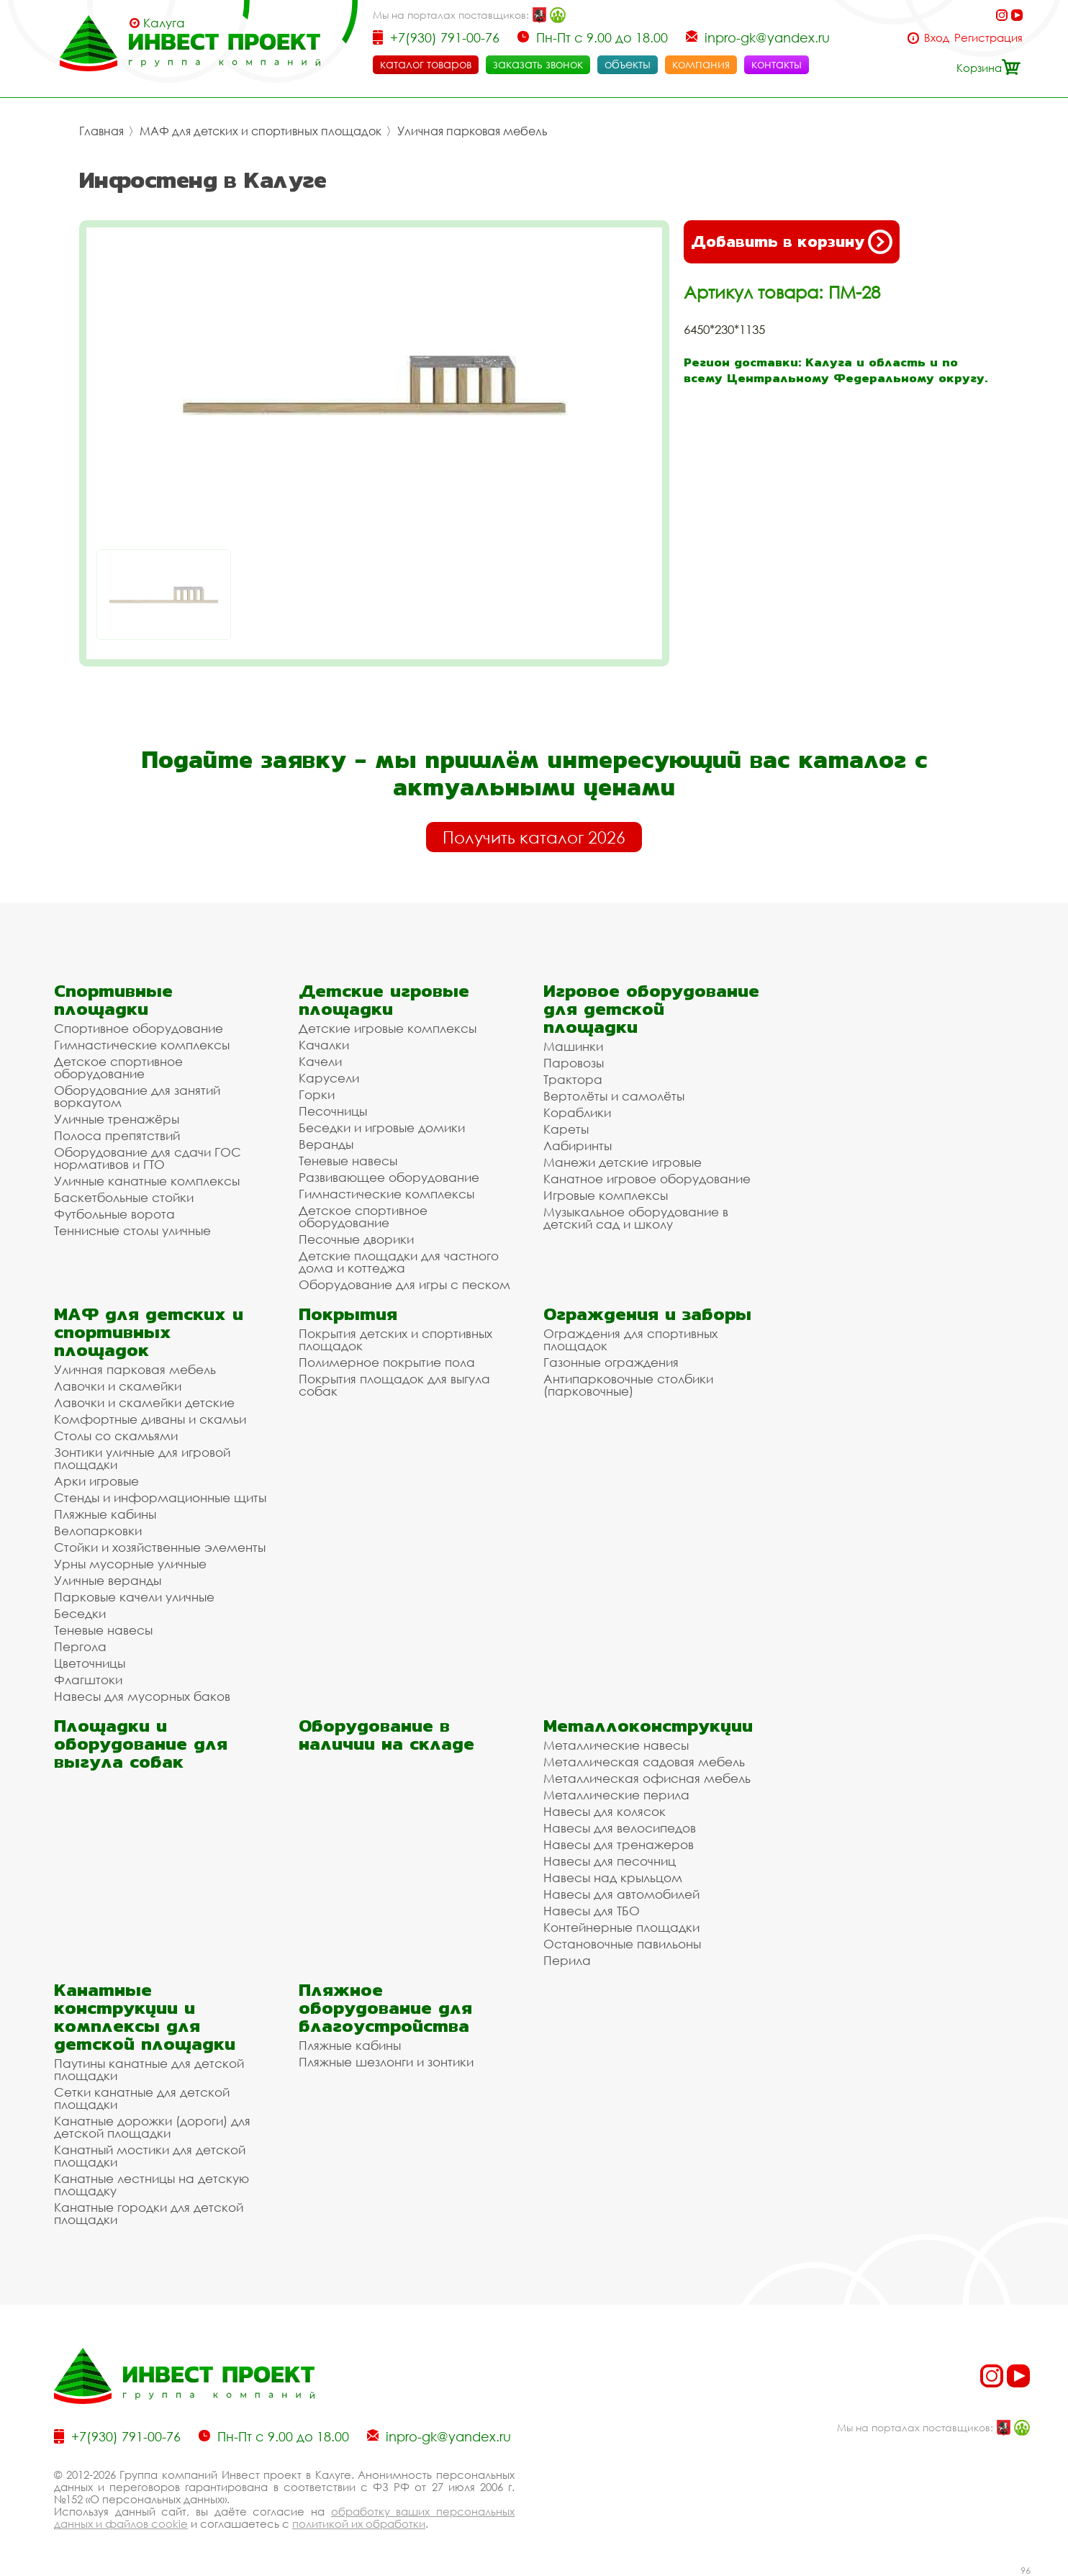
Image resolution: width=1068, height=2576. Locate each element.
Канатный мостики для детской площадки (149, 2155)
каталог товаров (425, 64)
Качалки (324, 1045)
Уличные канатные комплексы (147, 1181)
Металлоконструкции (648, 1726)
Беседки (80, 1613)
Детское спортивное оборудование (118, 1067)
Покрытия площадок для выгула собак (394, 1385)
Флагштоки (88, 1679)
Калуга (164, 23)
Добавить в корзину (791, 242)
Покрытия (348, 1314)
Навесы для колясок (604, 1811)
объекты (628, 64)
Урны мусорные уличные (130, 1564)
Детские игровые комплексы (387, 1028)
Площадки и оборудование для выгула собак (140, 1744)
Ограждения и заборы (647, 1314)
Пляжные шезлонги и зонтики (386, 2062)
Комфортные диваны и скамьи (150, 1419)
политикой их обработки (358, 2523)
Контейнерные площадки (621, 1927)
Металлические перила (616, 1795)
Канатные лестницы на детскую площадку (151, 2184)
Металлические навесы (616, 1745)
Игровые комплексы (605, 1195)
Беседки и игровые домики (382, 1127)
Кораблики (577, 1112)
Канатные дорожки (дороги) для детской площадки (152, 2127)
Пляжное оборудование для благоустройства (385, 2008)
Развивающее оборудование (389, 1177)
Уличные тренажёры (116, 1119)
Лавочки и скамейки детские (144, 1402)
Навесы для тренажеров (618, 1844)
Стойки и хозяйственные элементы (160, 1547)
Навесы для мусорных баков (142, 1696)
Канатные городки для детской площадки (148, 2213)
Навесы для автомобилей (621, 1894)
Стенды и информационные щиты (160, 1497)
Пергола (80, 1646)
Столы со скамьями (116, 1435)
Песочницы (333, 1111)
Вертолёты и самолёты (613, 1096)
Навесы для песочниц (609, 1861)
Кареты (566, 1129)
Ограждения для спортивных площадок (630, 1339)
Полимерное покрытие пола (387, 1362)
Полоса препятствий (117, 1135)
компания (701, 64)
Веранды (326, 1144)
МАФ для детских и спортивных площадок (260, 131)
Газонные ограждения (611, 1362)
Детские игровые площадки (384, 1000)
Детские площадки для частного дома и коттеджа (399, 1261)
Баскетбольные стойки (124, 1197)
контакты (776, 64)
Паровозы (573, 1063)
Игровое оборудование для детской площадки (651, 1009)
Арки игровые (96, 1481)
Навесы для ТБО (591, 1910)
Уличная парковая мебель (472, 131)
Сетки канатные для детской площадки (142, 2098)
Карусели (329, 1078)
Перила (567, 1960)
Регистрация (988, 38)
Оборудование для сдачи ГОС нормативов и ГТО (147, 1158)
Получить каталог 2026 (534, 837)
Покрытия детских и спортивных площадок (395, 1339)
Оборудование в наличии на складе (386, 1735)
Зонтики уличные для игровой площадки (142, 1458)
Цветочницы (89, 1663)
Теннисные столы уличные (132, 1230)
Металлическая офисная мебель (647, 1778)
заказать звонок (538, 64)
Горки (317, 1094)
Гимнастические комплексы (142, 1045)
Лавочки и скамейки (117, 1386)
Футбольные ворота (114, 1214)
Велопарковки (98, 1530)
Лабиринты (577, 1145)
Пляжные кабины (105, 1514)
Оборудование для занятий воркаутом (137, 1096)
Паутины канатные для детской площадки (149, 2069)
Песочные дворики (356, 1239)
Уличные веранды (107, 1580)
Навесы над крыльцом (612, 1877)
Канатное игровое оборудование (647, 1178)
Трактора (572, 1079)
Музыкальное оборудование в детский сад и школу (635, 1218)
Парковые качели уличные (134, 1597)
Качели (320, 1061)
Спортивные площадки (113, 1000)
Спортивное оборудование (138, 1028)
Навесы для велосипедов (619, 1828)
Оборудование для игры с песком (404, 1284)
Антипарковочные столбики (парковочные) (628, 1385)
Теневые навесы (348, 1160)
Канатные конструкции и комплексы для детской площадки (144, 2017)
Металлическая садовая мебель (644, 1761)
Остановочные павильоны (622, 1944)
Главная (101, 131)
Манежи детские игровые (622, 1162)
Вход (936, 38)
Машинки (573, 1046)
